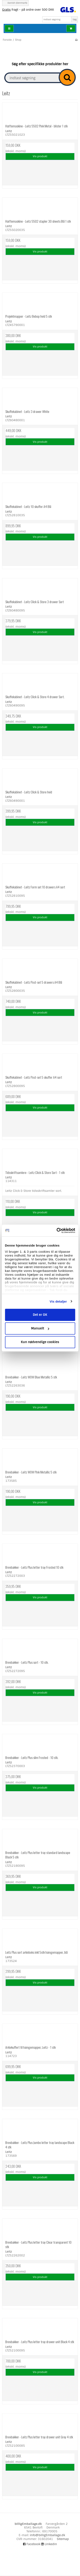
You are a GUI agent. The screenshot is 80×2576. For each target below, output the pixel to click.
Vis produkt (40, 156)
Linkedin (49, 2544)
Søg (75, 19)
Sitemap (63, 2539)
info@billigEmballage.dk (47, 2535)
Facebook (31, 2544)
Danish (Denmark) (15, 2)
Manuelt (40, 1328)
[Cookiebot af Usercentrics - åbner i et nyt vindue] (57, 1230)
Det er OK (40, 1315)
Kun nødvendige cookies (40, 1342)
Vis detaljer (58, 1301)
